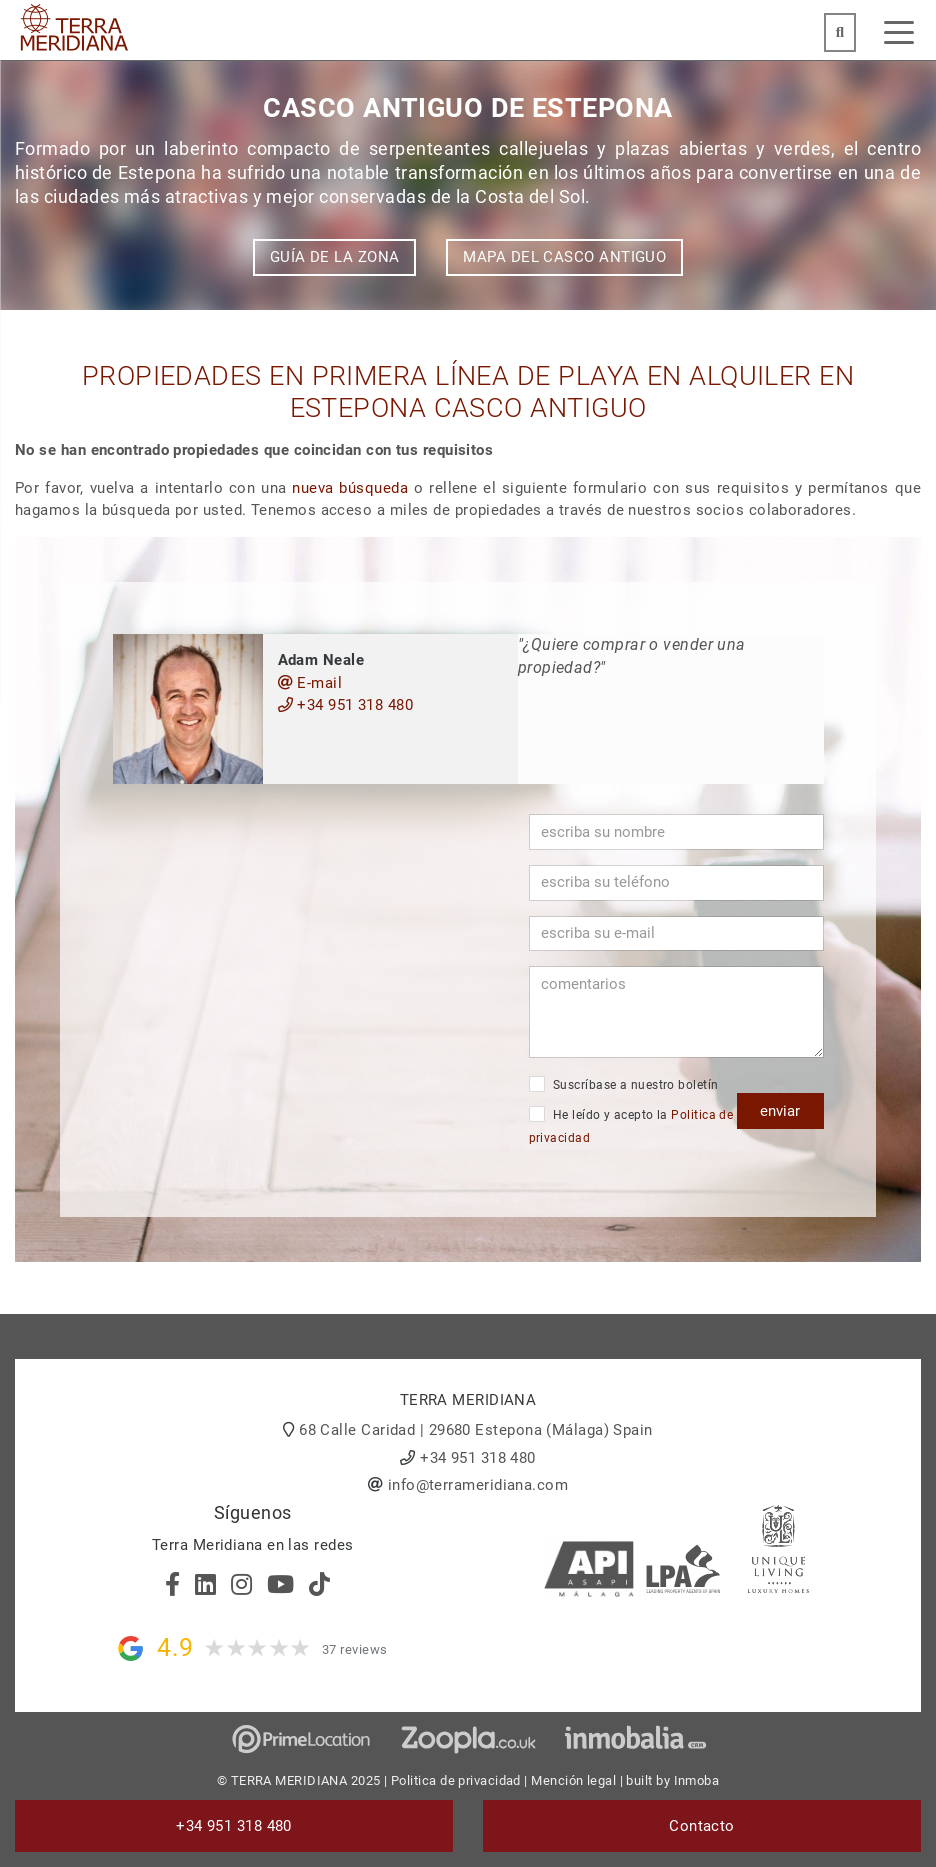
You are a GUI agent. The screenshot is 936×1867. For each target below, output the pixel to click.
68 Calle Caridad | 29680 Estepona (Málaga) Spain (476, 1430)
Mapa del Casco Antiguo (564, 257)
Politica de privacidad (456, 1780)
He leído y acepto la (631, 1125)
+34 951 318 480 (346, 705)
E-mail (310, 683)
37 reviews (355, 1649)
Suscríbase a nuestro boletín (624, 1084)
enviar (780, 1111)
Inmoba (697, 1780)
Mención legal (573, 1780)
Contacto (702, 1826)
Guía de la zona (335, 257)
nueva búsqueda (350, 488)
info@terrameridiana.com (478, 1485)
